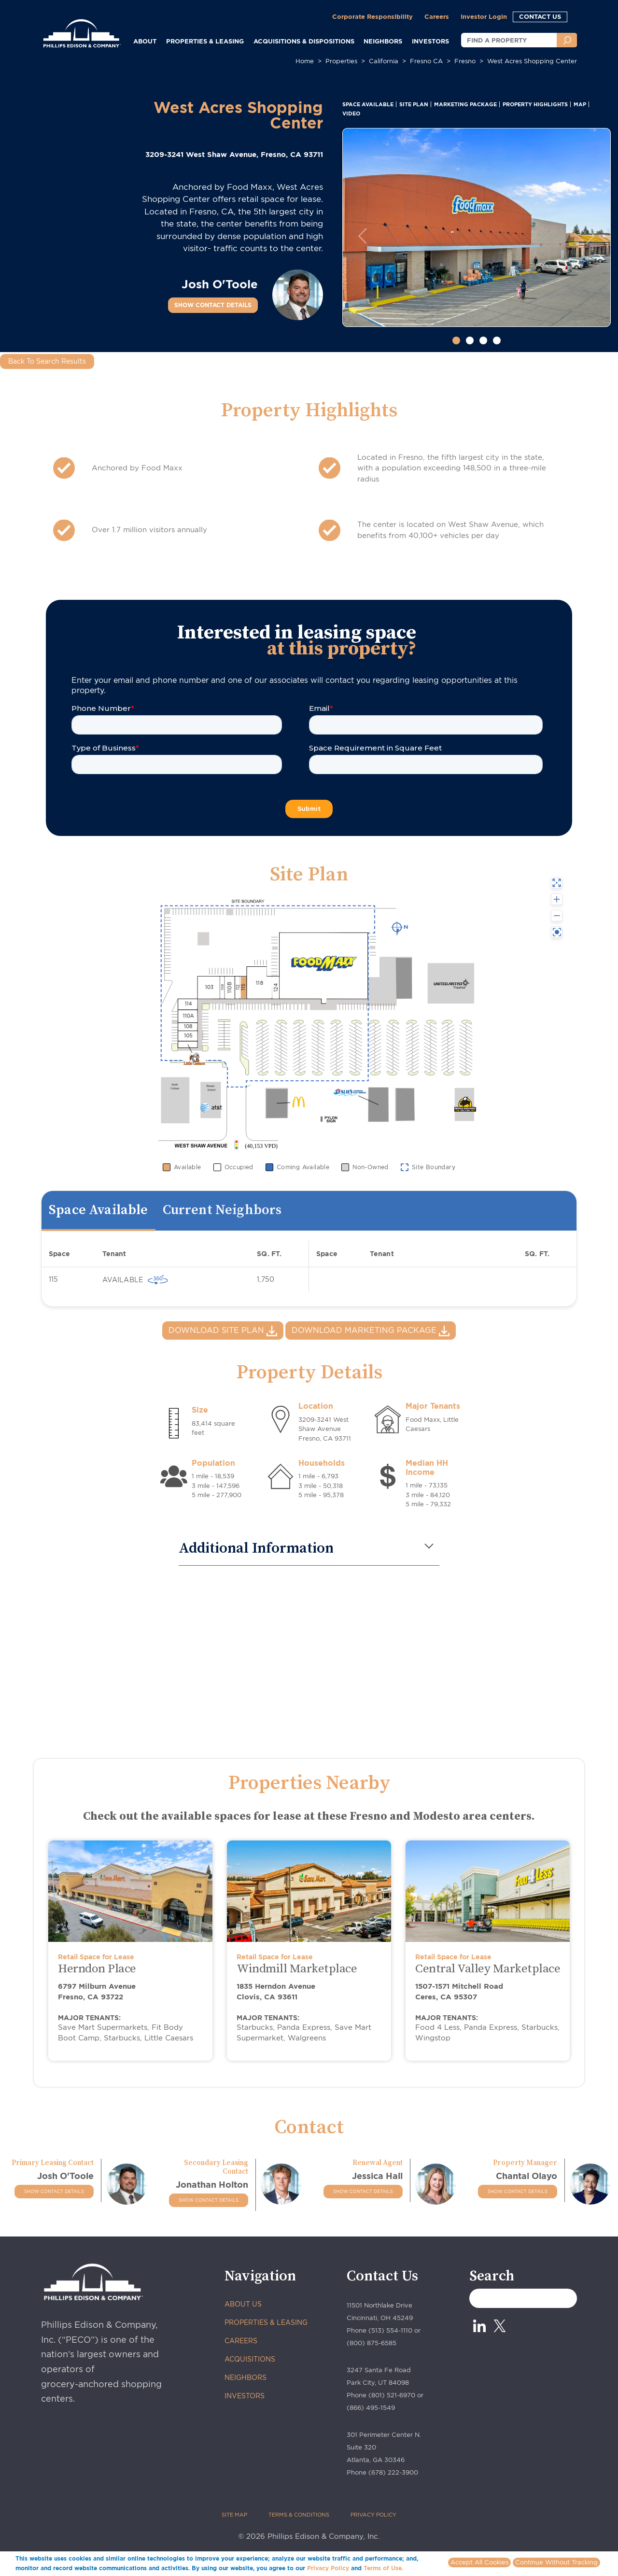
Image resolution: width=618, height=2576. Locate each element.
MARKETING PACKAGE (465, 104)
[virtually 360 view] (158, 1279)
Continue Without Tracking (556, 2562)
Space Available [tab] (98, 1210)
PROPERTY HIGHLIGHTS (535, 104)
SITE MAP (234, 2514)
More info (419, 2568)
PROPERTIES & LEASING (266, 2322)
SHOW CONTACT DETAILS (213, 305)
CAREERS (241, 2341)
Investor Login (484, 16)
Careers (436, 16)
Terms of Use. (383, 2568)
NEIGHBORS (383, 41)
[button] (362, 236)
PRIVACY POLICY (373, 2514)
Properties (341, 61)
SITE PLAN (413, 104)
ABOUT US (243, 2304)
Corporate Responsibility (372, 16)
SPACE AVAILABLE (367, 104)
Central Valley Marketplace (487, 1968)
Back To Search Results (47, 361)
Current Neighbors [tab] (222, 1210)
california (383, 61)
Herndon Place (97, 1968)
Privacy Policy (328, 2568)
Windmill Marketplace (297, 1968)
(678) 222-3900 (393, 2472)
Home (304, 61)
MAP (580, 104)
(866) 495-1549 (371, 2407)
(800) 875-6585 (371, 2343)
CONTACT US (540, 16)
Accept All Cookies (479, 2562)
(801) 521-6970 (391, 2395)
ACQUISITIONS (250, 2359)
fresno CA (426, 61)
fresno (465, 61)
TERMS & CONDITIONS (298, 2514)
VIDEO (351, 113)
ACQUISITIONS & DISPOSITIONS (303, 41)
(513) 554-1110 (390, 2330)
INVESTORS (430, 41)
